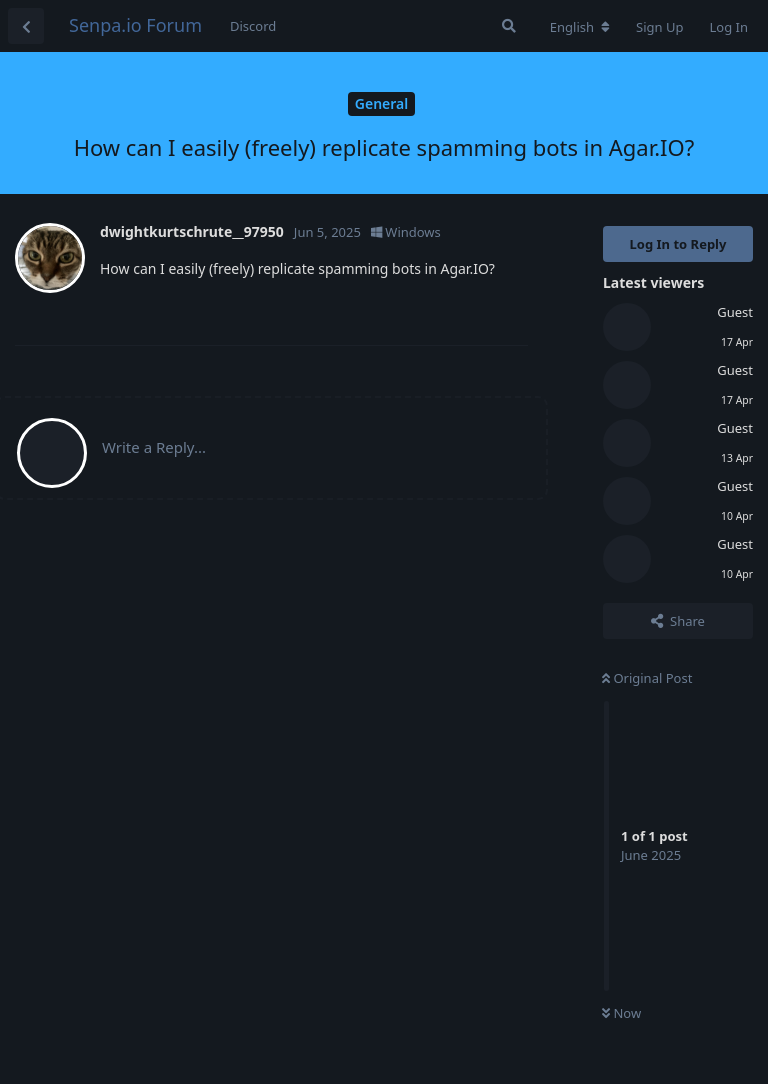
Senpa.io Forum (135, 25)
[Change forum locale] (580, 27)
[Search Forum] (509, 26)
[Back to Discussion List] (26, 26)
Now (621, 1013)
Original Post (647, 678)
